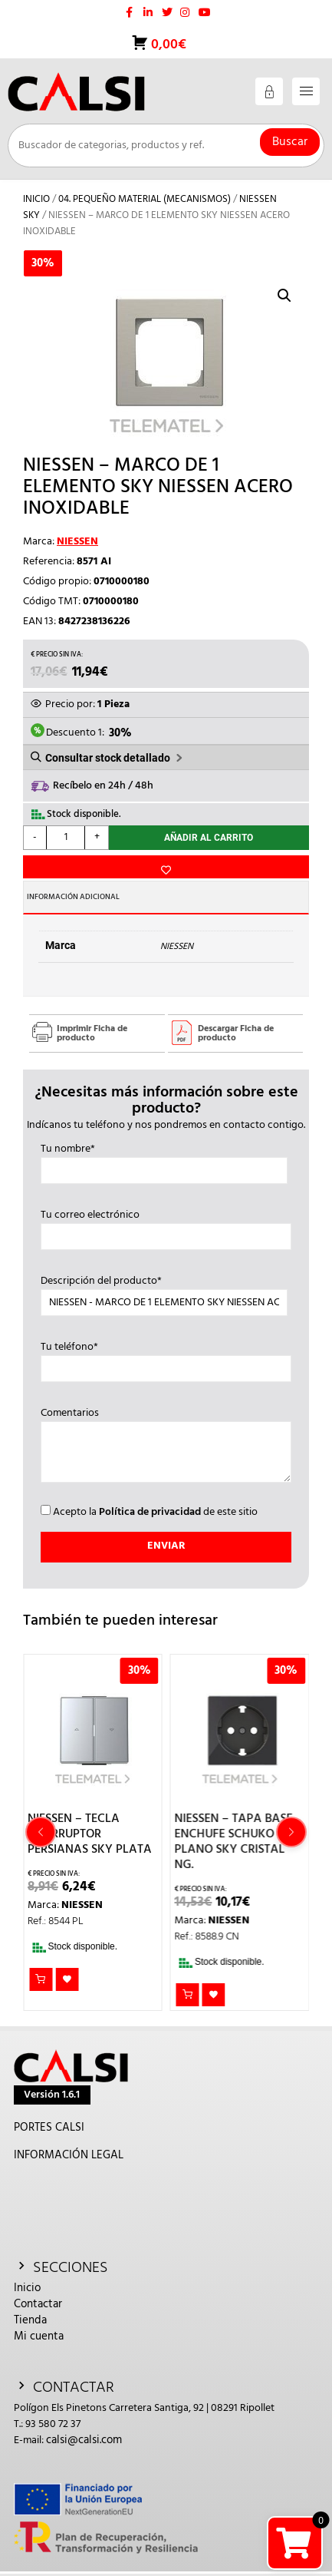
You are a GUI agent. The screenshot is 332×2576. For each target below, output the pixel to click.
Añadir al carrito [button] (40, 1979)
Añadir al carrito (208, 837)
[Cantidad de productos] (65, 837)
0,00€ (167, 45)
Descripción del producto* (164, 1292)
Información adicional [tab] (73, 897)
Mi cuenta (39, 2336)
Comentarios (166, 1446)
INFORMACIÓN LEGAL (68, 2155)
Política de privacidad (150, 1512)
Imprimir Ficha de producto (92, 1033)
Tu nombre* (164, 1160)
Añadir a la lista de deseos (166, 866)
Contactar (38, 2304)
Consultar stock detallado (107, 758)
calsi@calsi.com (84, 2440)
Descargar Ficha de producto (236, 1033)
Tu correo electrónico (166, 1226)
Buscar (289, 142)
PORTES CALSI (49, 2127)
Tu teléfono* (166, 1358)
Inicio (36, 199)
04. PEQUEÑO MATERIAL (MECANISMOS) (144, 199)
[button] (284, 295)
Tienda (30, 2320)
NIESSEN (77, 542)
